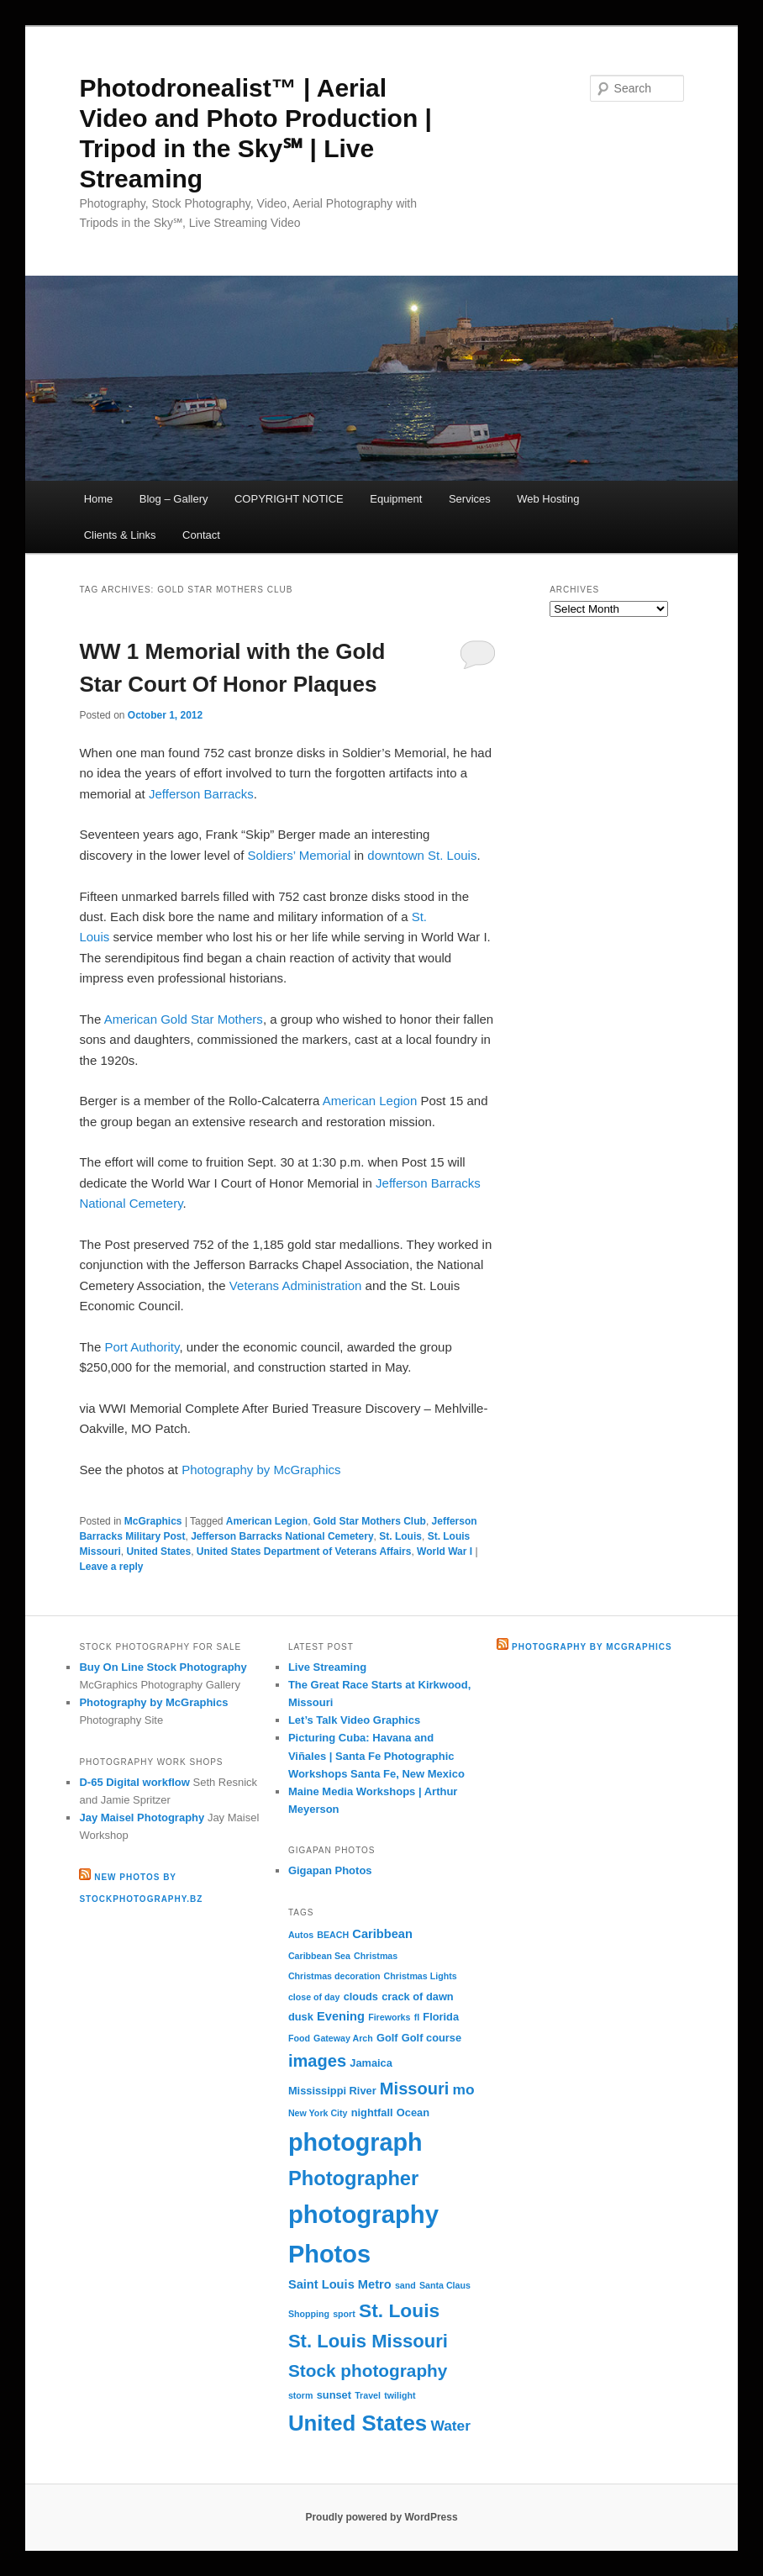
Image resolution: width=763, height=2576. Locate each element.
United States (158, 1551)
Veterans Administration (295, 1285)
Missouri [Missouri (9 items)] (415, 2088)
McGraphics (153, 1521)
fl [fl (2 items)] (417, 2017)
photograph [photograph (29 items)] (355, 2142)
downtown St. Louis (421, 855)
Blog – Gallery (173, 499)
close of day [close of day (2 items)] (314, 1997)
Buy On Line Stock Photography (162, 1667)
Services (470, 499)
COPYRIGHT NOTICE (289, 499)
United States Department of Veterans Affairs (304, 1551)
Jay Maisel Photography (141, 1817)
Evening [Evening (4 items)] (341, 2016)
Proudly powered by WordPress (381, 2517)
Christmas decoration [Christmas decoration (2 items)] (334, 1976)
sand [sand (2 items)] (405, 2285)
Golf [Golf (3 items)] (387, 2037)
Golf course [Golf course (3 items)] (431, 2037)
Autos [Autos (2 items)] (300, 1935)
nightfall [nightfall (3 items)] (372, 2112)
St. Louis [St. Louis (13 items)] (399, 2310)
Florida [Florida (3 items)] (441, 2016)
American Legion (370, 1100)
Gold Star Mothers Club (369, 1521)
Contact (201, 535)
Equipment (396, 499)
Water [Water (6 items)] (450, 2425)
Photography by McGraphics (261, 1469)
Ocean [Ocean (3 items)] (413, 2112)
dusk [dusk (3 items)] (300, 2016)
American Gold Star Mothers (183, 1019)
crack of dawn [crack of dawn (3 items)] (418, 1996)
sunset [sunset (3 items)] (334, 2395)
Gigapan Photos (330, 1870)
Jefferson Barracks (201, 794)
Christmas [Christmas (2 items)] (375, 1956)
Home (98, 499)
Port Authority (141, 1347)
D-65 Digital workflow (134, 1782)
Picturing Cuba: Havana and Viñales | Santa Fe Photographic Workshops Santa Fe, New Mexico (376, 1755)
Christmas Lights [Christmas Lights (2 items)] (420, 1976)
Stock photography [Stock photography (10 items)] (368, 2370)
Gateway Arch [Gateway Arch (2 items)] (343, 2038)
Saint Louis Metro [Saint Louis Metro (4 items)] (340, 2284)
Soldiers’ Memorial (299, 855)
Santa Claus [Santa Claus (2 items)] (445, 2285)
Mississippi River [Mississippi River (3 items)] (332, 2090)
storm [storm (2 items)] (300, 2395)
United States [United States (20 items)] (357, 2423)
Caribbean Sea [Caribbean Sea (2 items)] (319, 1956)
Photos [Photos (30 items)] (329, 2254)
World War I (444, 1551)
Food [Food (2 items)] (299, 2038)
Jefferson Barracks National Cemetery (282, 1536)
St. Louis (400, 1536)
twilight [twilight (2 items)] (399, 2395)
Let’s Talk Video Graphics (354, 1720)
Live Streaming (327, 1667)
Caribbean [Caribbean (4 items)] (382, 1934)
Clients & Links (120, 535)
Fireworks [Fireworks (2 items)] (389, 2017)
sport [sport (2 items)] (344, 2314)
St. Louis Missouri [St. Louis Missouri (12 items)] (368, 2341)
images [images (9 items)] (317, 2061)
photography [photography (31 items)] (363, 2214)
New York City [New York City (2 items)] (318, 2113)
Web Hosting (548, 499)
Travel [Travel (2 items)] (368, 2395)
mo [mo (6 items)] (464, 2089)
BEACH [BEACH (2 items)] (333, 1935)
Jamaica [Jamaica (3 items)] (371, 2063)
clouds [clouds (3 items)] (361, 1996)
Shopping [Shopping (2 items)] (308, 2314)
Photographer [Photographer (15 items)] (353, 2178)
